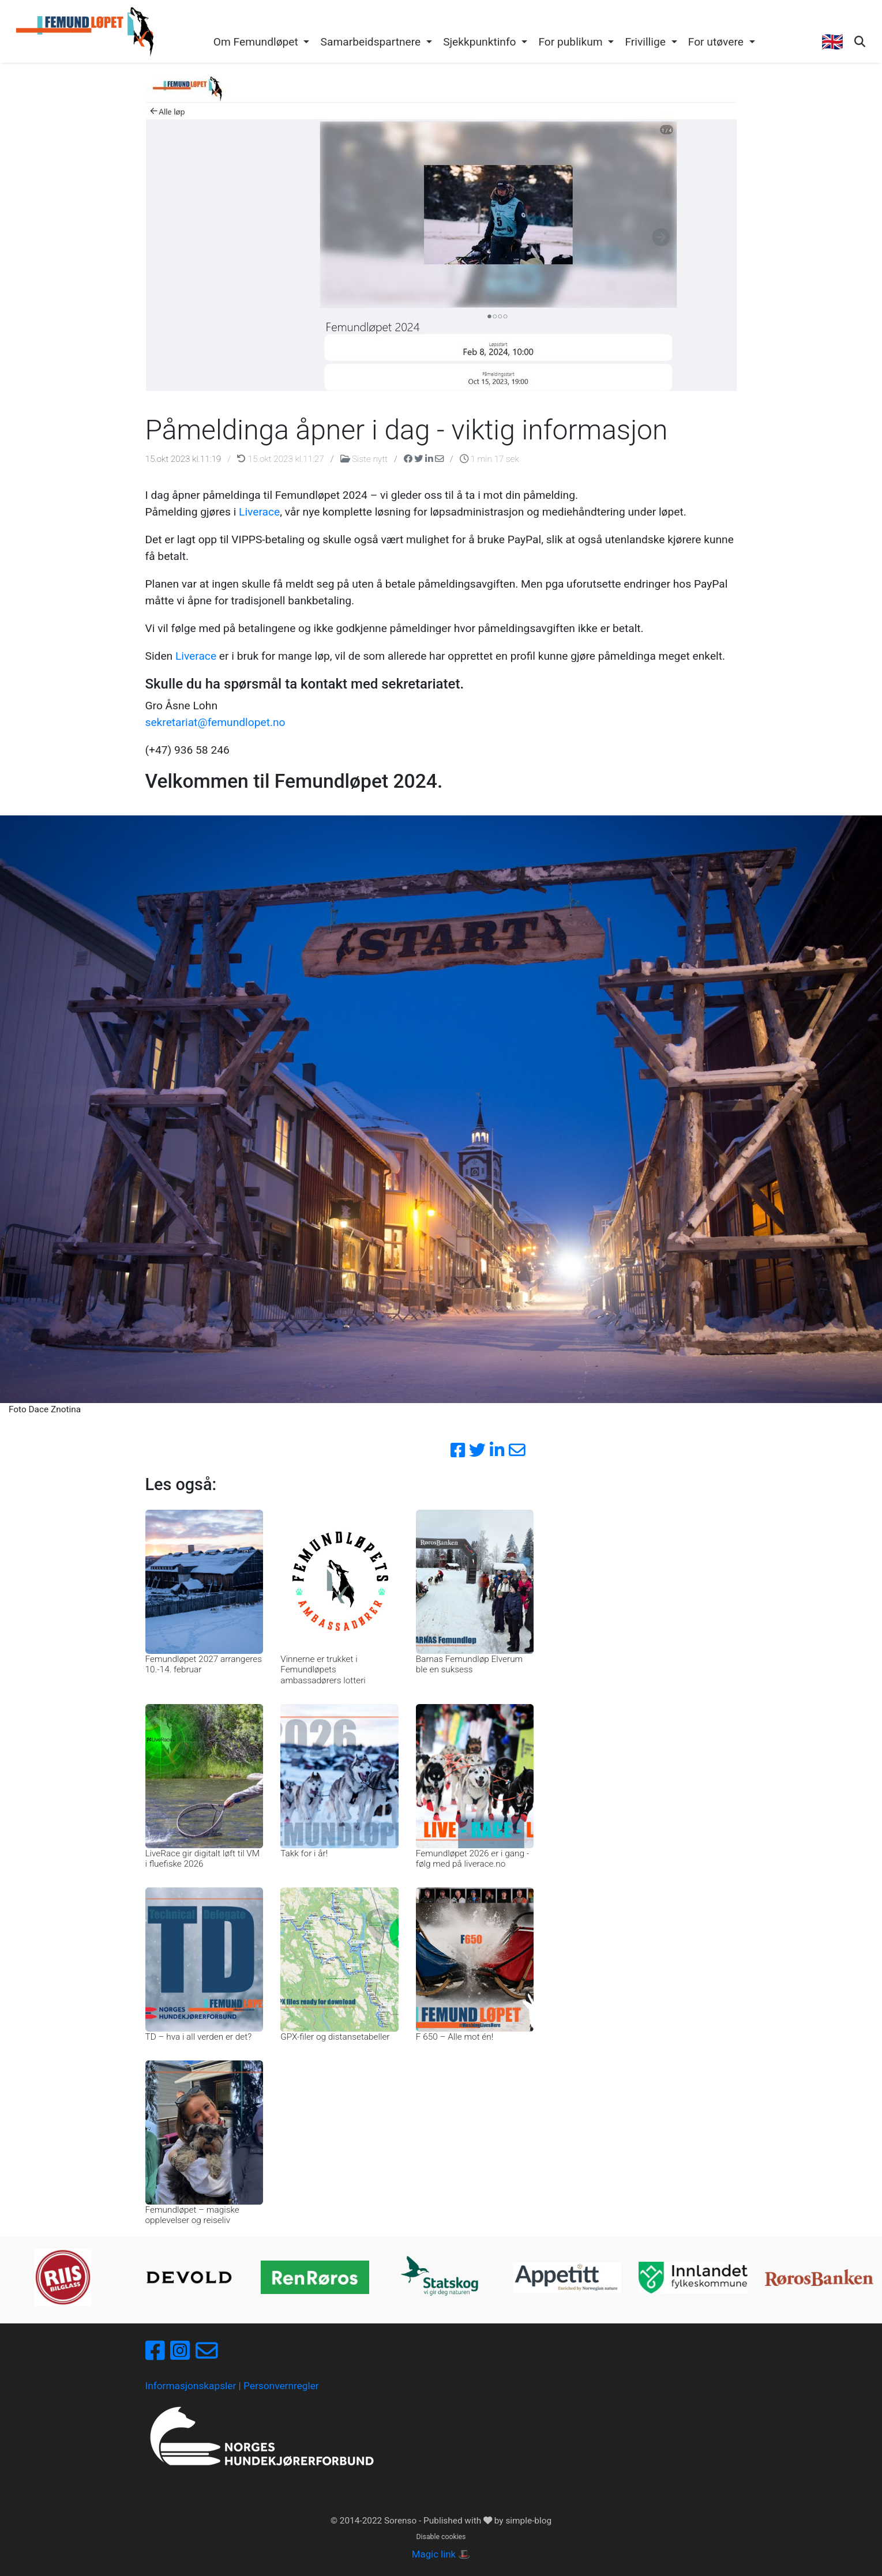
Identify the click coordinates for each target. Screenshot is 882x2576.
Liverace (259, 511)
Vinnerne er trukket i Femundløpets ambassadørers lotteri (323, 1670)
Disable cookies (441, 2537)
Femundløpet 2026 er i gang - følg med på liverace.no (472, 1858)
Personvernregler (281, 2385)
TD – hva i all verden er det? (198, 2037)
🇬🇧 (832, 41)
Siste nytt (365, 459)
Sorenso (401, 2520)
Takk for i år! (304, 1853)
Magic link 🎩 (441, 2554)
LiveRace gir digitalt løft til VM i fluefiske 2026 (202, 1858)
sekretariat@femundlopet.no (215, 722)
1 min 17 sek (489, 459)
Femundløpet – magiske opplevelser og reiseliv (192, 2215)
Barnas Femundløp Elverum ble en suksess (469, 1664)
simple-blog (528, 2520)
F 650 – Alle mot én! (454, 2037)
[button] (261, 43)
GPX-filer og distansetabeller (334, 2037)
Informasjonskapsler (191, 2385)
